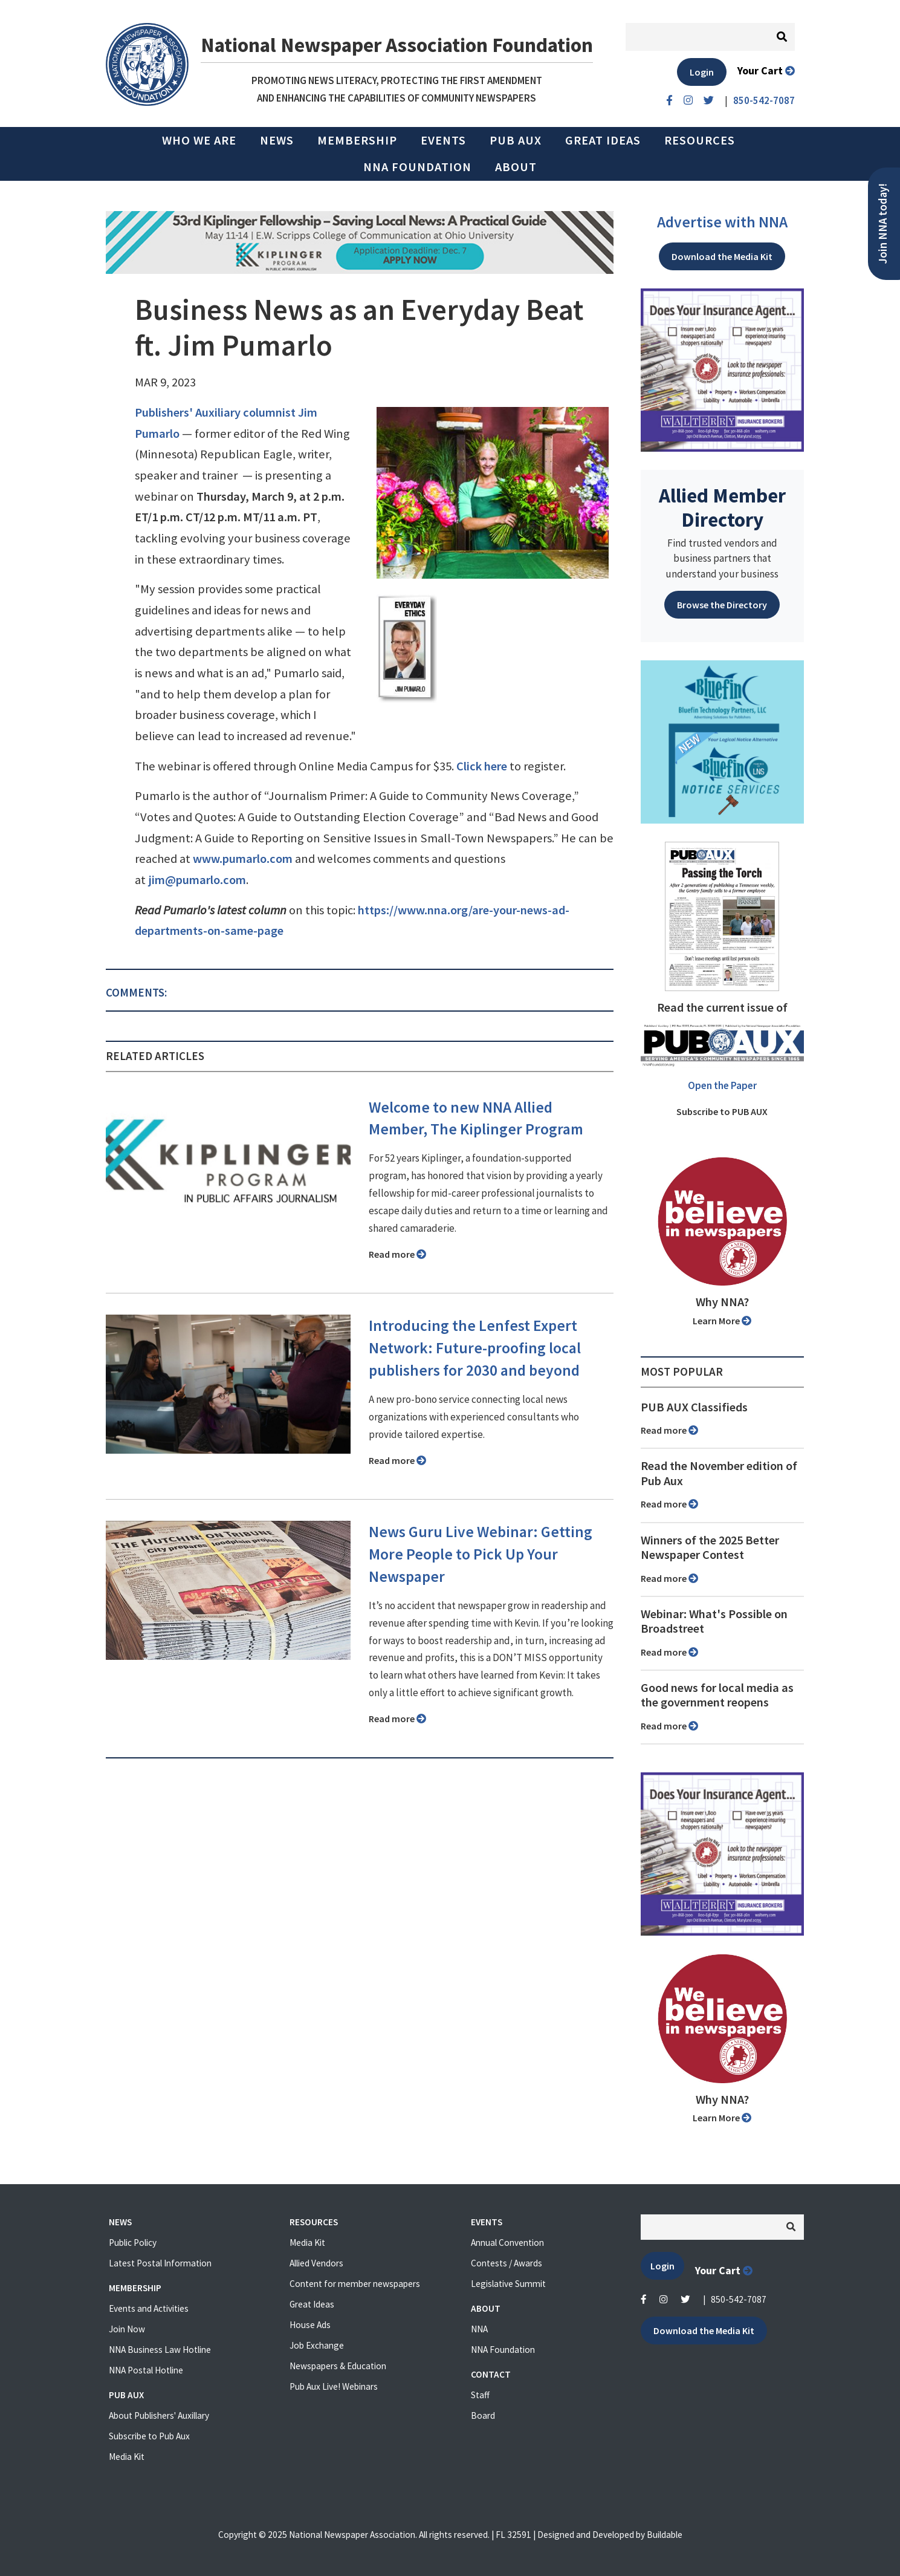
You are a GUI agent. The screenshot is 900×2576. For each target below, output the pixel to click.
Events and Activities (149, 2308)
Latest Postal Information (160, 2263)
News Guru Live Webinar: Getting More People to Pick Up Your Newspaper (480, 1554)
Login (702, 72)
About (516, 167)
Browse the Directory (722, 605)
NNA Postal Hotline (146, 2370)
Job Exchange (317, 2345)
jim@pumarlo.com (197, 880)
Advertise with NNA (722, 222)
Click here (481, 766)
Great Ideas (603, 140)
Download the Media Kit (722, 256)
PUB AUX (516, 140)
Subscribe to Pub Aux (149, 2436)
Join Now (127, 2329)
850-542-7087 (738, 2299)
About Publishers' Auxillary (159, 2415)
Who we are (199, 140)
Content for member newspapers (355, 2283)
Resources (699, 140)
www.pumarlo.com (243, 859)
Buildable (664, 2534)
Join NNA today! (883, 223)
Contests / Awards (506, 2263)
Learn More (722, 1321)
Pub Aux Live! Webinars (334, 2386)
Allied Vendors (316, 2263)
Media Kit (126, 2456)
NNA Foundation (417, 167)
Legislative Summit (508, 2283)
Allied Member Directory (722, 507)
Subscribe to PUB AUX (722, 1111)
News (277, 140)
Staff (480, 2395)
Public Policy (133, 2242)
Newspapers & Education (338, 2366)
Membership (357, 140)
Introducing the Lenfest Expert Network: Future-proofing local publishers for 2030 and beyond (475, 1348)
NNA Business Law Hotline (160, 2349)
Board (483, 2415)
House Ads (310, 2324)
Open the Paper (722, 1085)
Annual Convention (507, 2242)
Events (443, 140)
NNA (479, 2329)
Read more (397, 1254)
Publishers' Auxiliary (188, 412)
